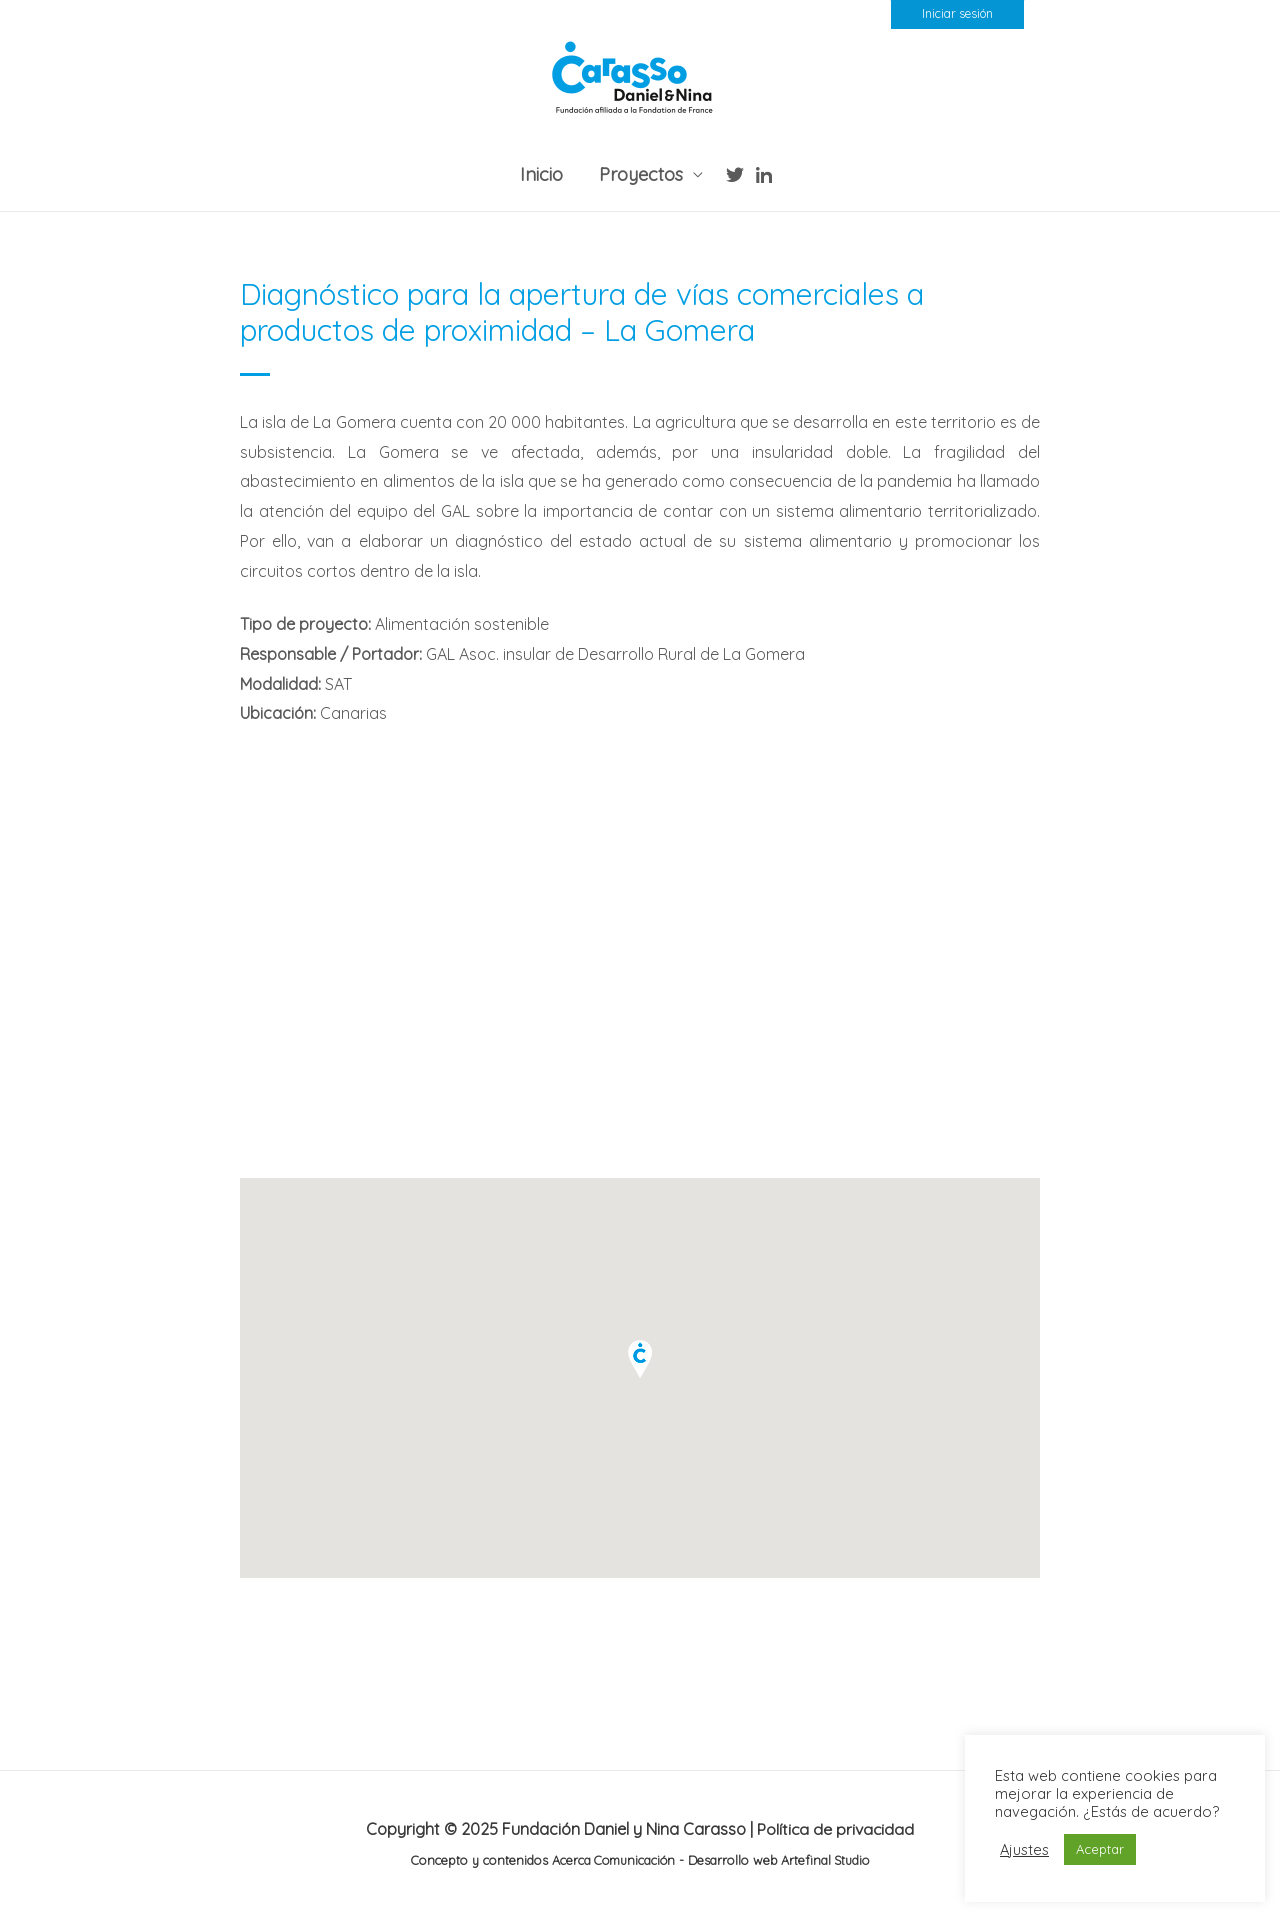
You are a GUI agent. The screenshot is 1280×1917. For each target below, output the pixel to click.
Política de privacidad (835, 1829)
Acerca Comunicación (611, 1860)
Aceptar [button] (1100, 1849)
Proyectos (641, 174)
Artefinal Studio (825, 1860)
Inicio (541, 174)
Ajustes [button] (1024, 1850)
